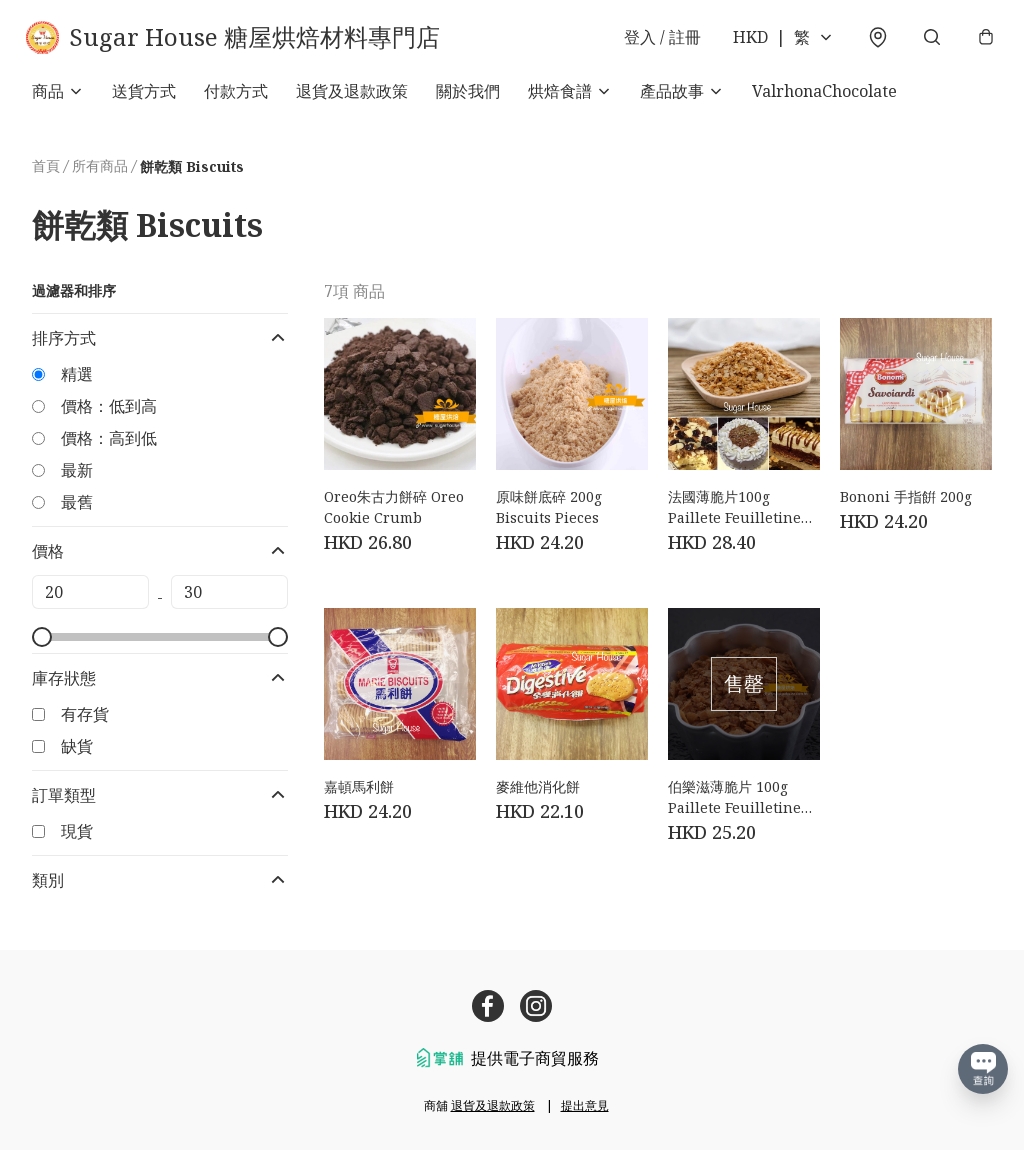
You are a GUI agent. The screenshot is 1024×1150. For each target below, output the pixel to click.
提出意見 (585, 1105)
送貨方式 (144, 100)
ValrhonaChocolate (824, 100)
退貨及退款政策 (352, 100)
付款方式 (236, 100)
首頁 (46, 174)
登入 (656, 42)
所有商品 (100, 174)
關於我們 (468, 100)
